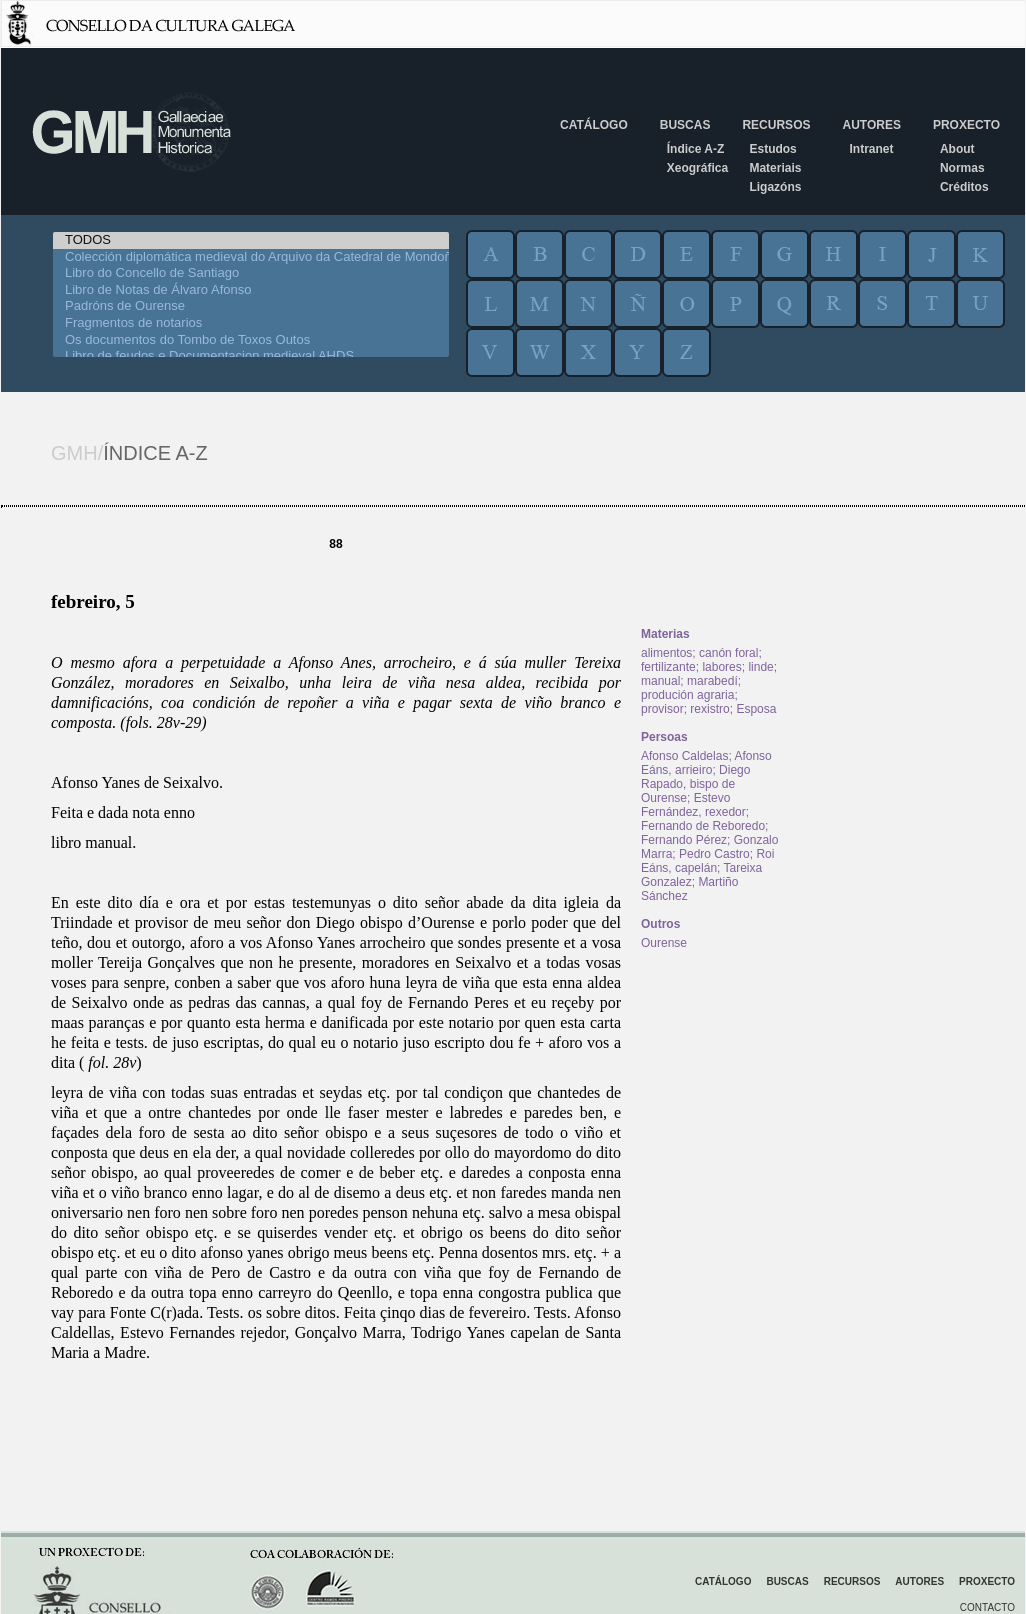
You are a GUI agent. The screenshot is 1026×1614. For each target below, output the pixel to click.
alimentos (666, 653)
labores (721, 667)
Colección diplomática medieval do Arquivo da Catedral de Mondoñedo (251, 257)
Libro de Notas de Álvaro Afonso (251, 290)
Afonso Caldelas (684, 756)
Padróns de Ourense (251, 306)
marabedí (712, 681)
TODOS (251, 240)
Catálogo (594, 125)
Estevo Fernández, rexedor (693, 805)
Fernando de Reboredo (703, 826)
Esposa (756, 709)
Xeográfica (697, 168)
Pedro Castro (714, 854)
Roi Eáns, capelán (707, 861)
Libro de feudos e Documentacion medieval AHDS (251, 356)
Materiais (775, 168)
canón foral (728, 653)
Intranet (871, 149)
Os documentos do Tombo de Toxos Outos (251, 340)
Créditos (964, 187)
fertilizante (668, 667)
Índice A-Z (696, 149)
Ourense (664, 943)
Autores (871, 125)
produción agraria (687, 695)
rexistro (709, 709)
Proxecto (966, 125)
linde (760, 667)
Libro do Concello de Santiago (251, 273)
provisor (662, 709)
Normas (962, 168)
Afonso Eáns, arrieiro (706, 763)
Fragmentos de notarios (251, 323)
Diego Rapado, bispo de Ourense (695, 784)
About (957, 149)
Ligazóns (775, 187)
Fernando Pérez (684, 840)
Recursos (776, 125)
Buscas (685, 125)
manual (660, 681)
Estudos (772, 149)
